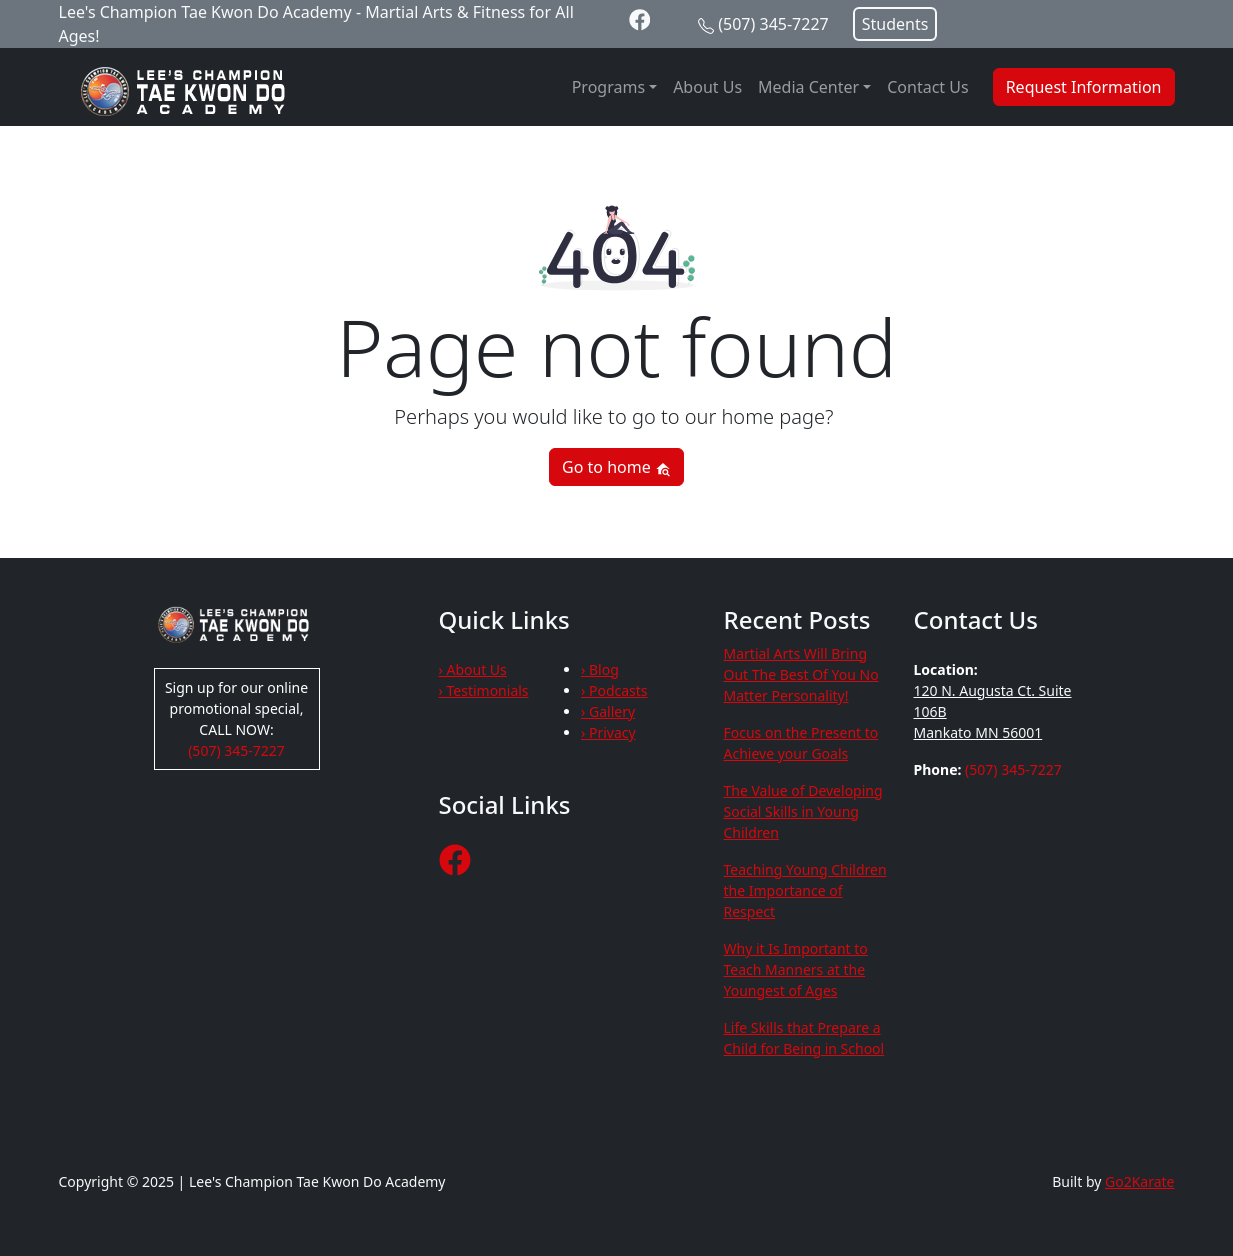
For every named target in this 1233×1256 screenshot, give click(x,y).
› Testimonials (484, 690)
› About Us (473, 669)
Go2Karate (1140, 1181)
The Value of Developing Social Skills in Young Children (803, 811)
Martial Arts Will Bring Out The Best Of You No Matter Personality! (801, 674)
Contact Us (927, 87)
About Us (707, 87)
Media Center (808, 87)
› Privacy (608, 732)
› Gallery (608, 711)
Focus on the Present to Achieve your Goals (801, 743)
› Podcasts (614, 690)
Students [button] (895, 24)
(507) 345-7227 (773, 24)
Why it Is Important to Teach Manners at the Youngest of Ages (796, 969)
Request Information (1084, 87)
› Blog (600, 669)
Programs (608, 87)
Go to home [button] (616, 467)
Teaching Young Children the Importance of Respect (805, 890)
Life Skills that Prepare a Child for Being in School (804, 1038)
